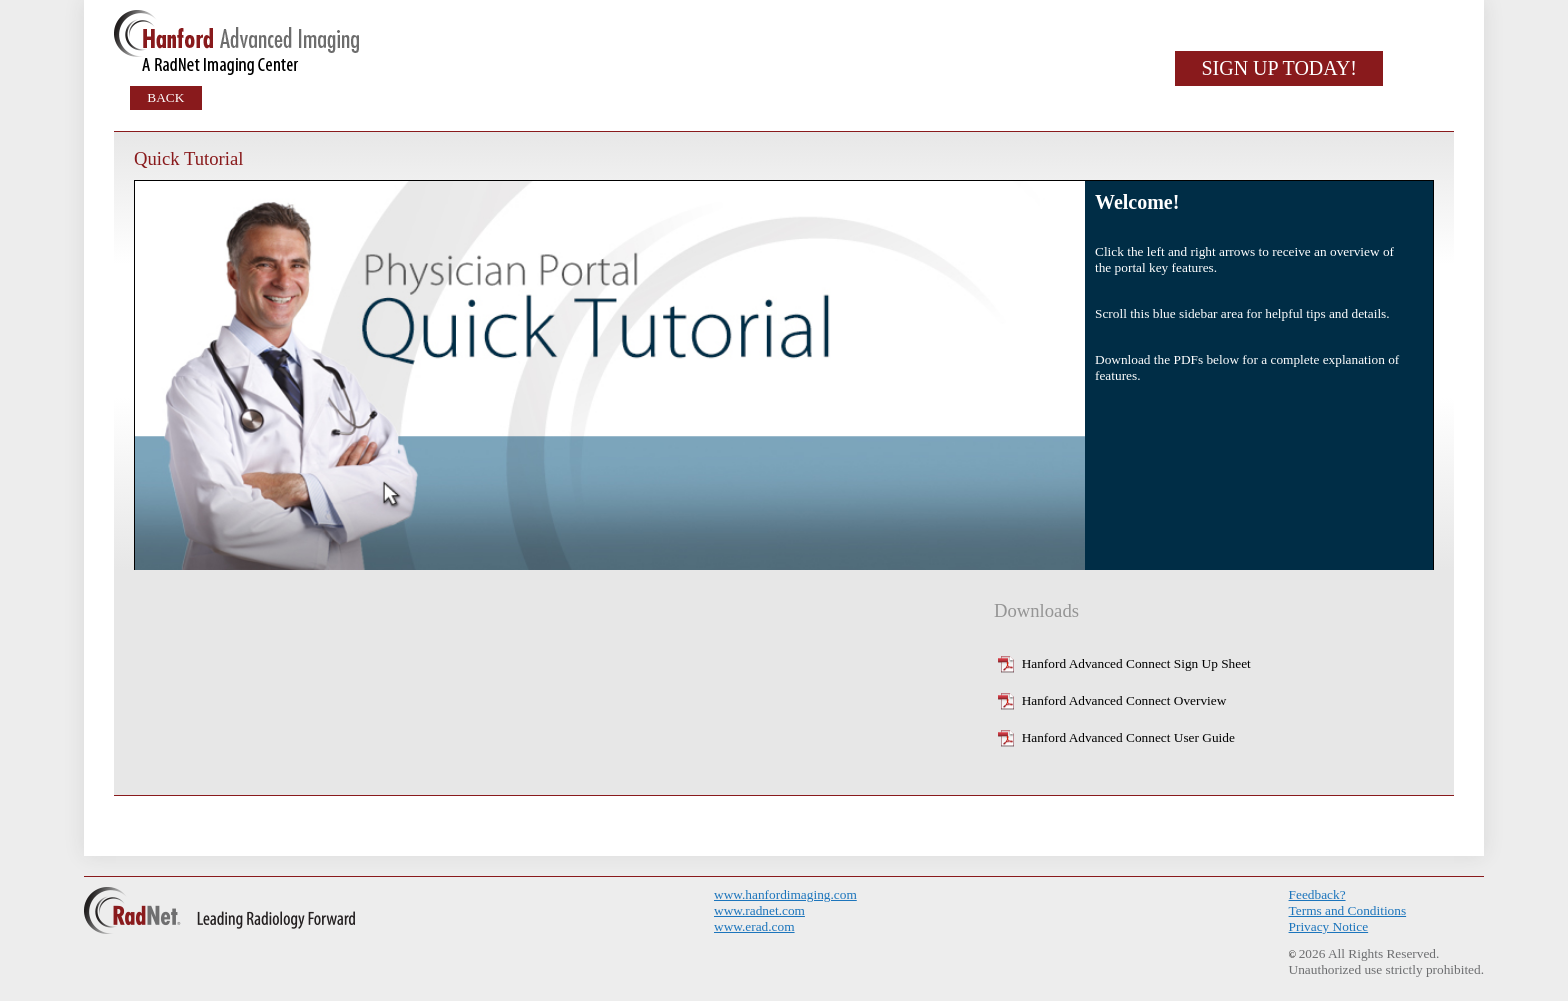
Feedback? (1317, 894)
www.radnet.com (759, 910)
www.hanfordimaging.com (785, 894)
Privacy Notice (1329, 926)
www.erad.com (754, 926)
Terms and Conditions (1348, 910)
